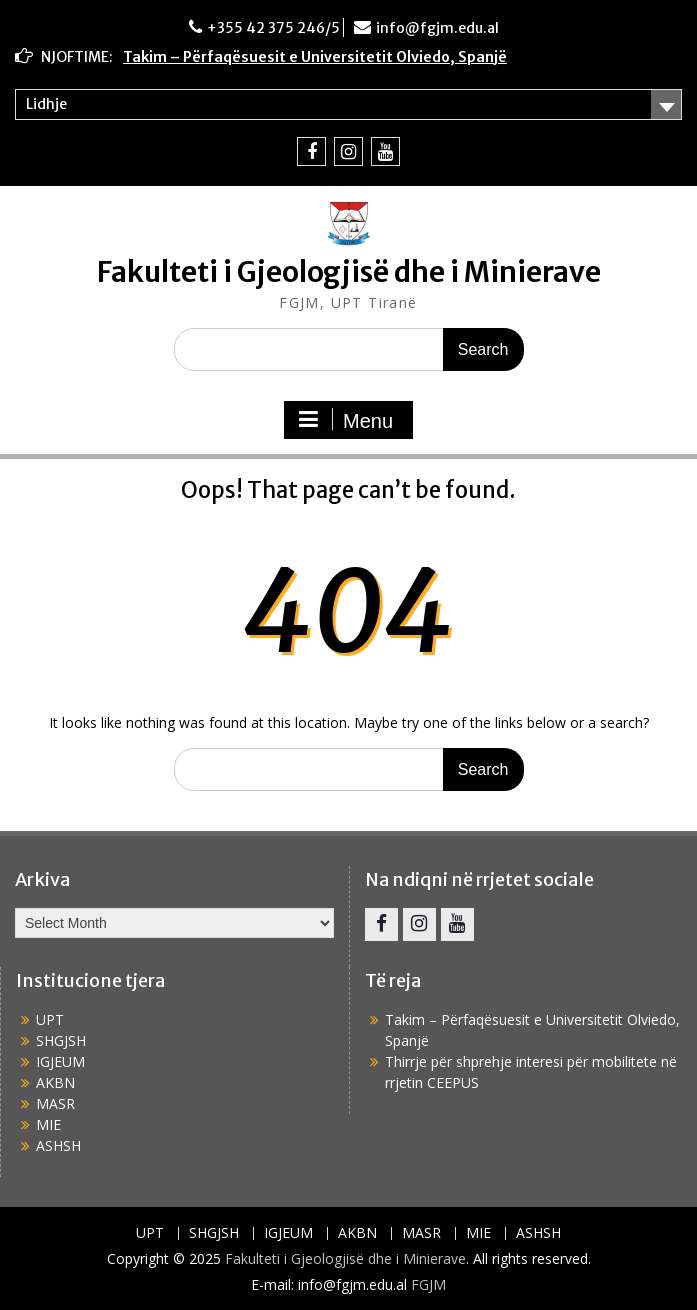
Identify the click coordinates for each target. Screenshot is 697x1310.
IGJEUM (60, 1061)
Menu (346, 420)
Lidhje (46, 104)
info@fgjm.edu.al (437, 28)
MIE (48, 1124)
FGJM (428, 1284)
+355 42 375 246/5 (273, 28)
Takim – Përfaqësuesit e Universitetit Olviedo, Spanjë (315, 57)
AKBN (55, 1082)
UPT (50, 1019)
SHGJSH (61, 1040)
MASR (55, 1103)
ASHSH (58, 1145)
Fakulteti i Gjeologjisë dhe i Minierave (349, 272)
